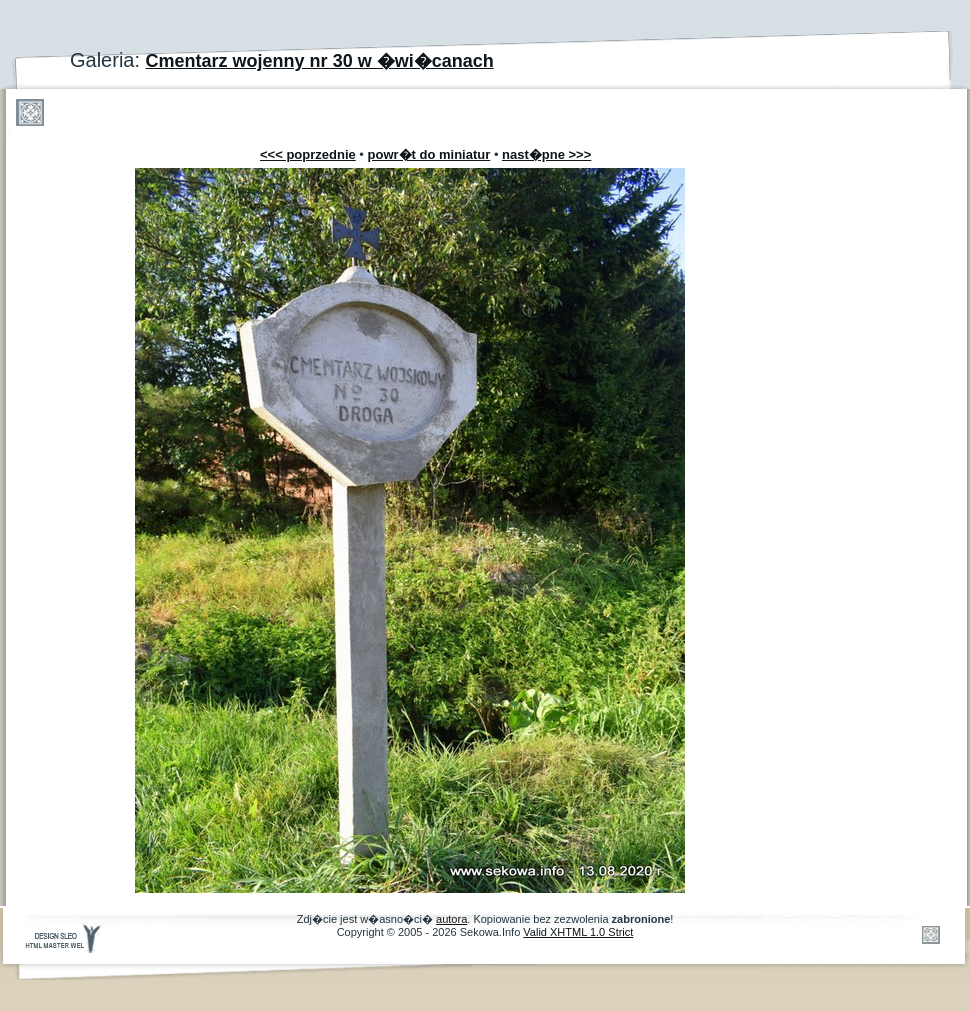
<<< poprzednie (308, 154)
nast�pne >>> (546, 154)
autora (451, 919)
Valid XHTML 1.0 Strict (578, 932)
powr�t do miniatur (429, 154)
